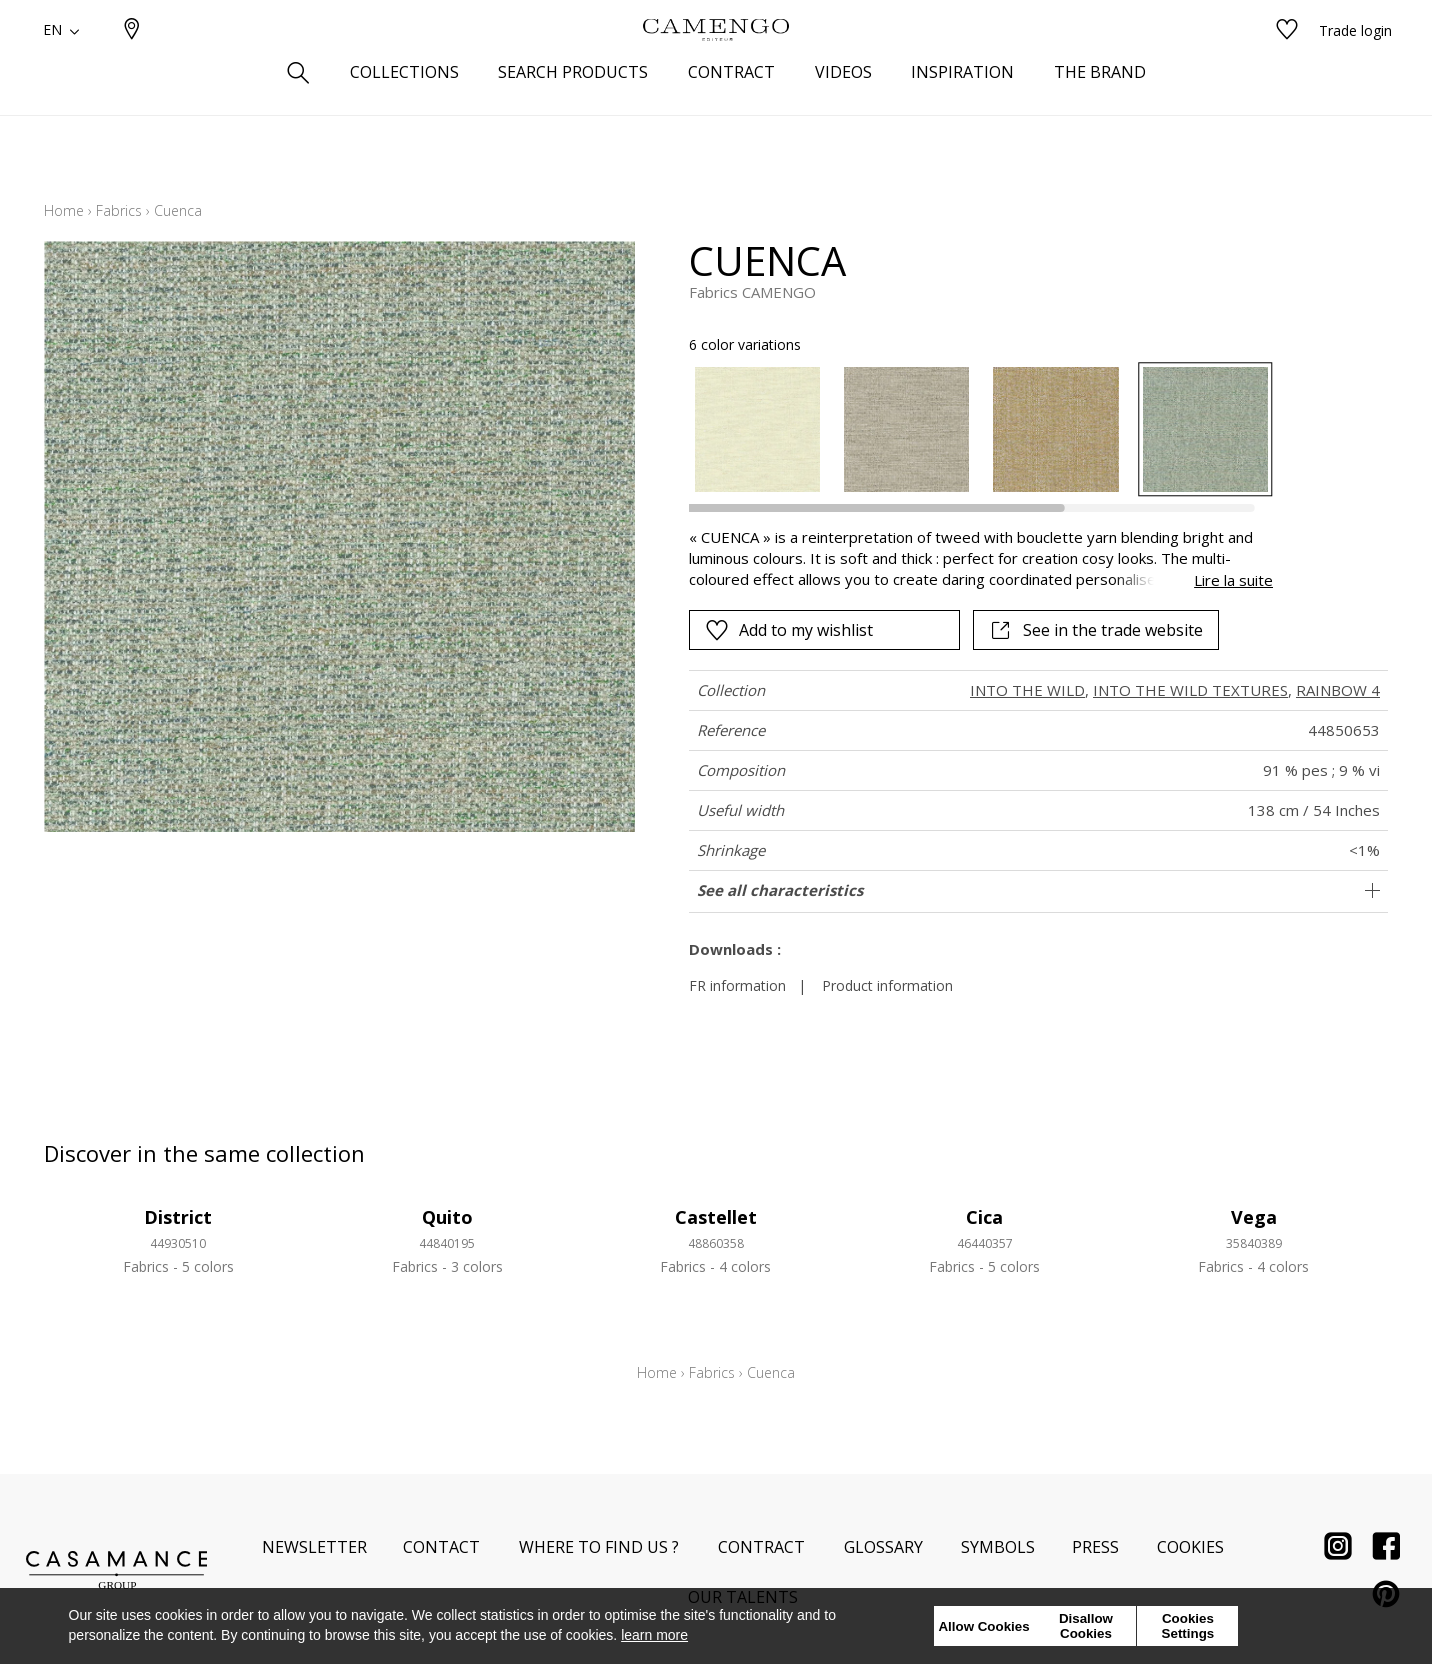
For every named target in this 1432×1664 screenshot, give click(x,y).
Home (64, 210)
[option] (757, 429)
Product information (887, 985)
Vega (1254, 1217)
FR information (737, 985)
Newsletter (314, 1547)
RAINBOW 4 (1338, 690)
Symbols (998, 1547)
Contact (441, 1547)
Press (1095, 1547)
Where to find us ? (599, 1547)
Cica (984, 1217)
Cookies (1190, 1547)
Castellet (716, 1217)
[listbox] (969, 429)
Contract (761, 1547)
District (178, 1217)
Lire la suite (1233, 580)
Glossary (883, 1547)
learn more (654, 1635)
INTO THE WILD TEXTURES (1190, 690)
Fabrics (119, 210)
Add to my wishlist (789, 630)
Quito (447, 1217)
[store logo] (716, 63)
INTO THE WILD (1027, 690)
